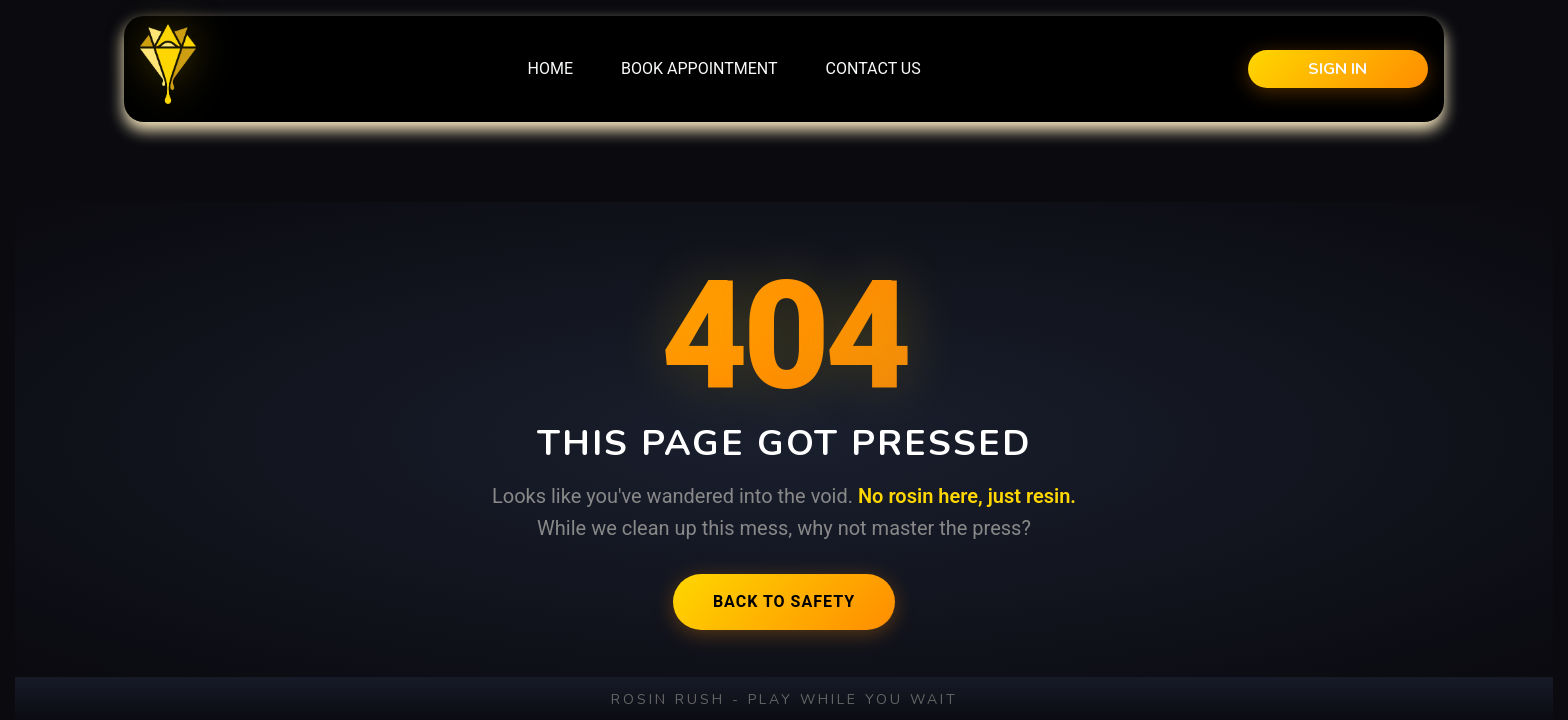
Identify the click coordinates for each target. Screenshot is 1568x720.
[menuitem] (550, 69)
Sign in (1337, 69)
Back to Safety (784, 601)
